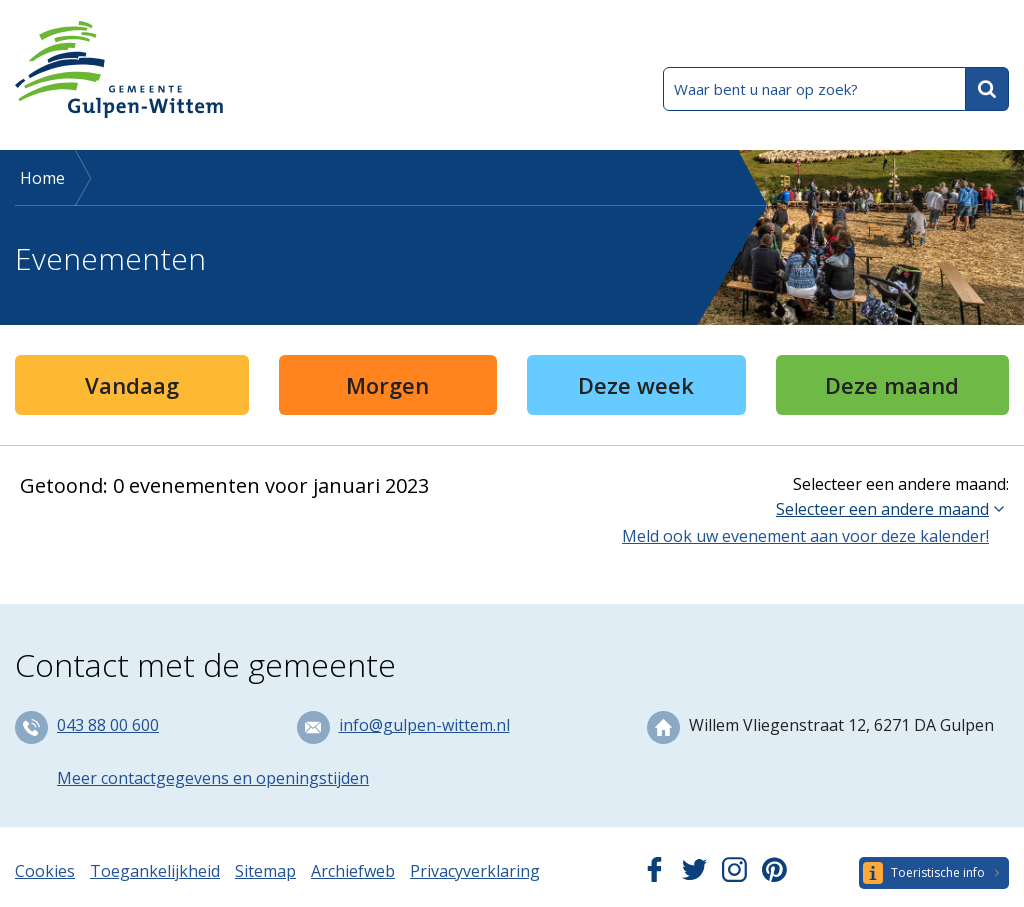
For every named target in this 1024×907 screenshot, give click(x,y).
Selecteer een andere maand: (901, 484)
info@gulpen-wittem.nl (424, 725)
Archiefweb (353, 871)
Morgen (387, 385)
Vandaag (132, 385)
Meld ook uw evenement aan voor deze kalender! (805, 536)
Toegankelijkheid (155, 871)
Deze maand (892, 385)
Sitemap (265, 871)
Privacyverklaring (475, 871)
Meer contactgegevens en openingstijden (213, 778)
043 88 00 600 (108, 725)
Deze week (636, 385)
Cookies (45, 871)
